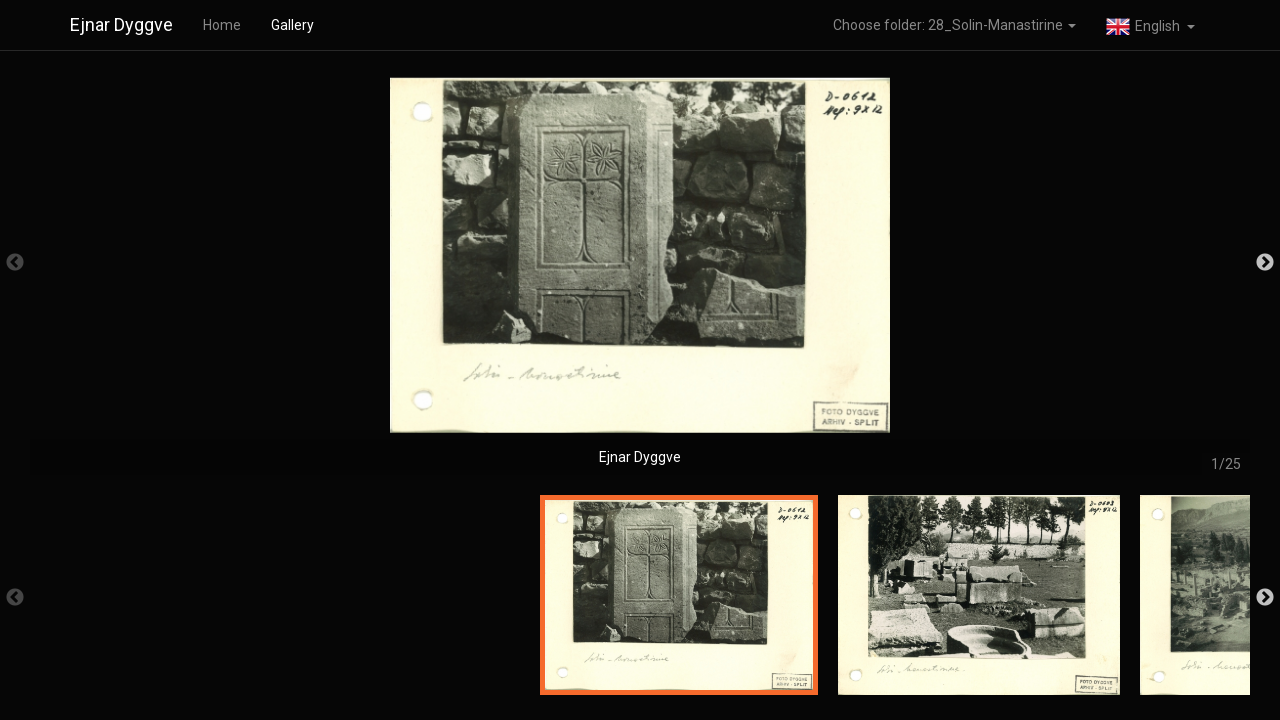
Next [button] (1265, 263)
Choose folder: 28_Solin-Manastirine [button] (954, 25)
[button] (1150, 25)
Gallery (292, 25)
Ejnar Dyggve (121, 24)
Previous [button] (15, 263)
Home (222, 25)
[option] (640, 272)
